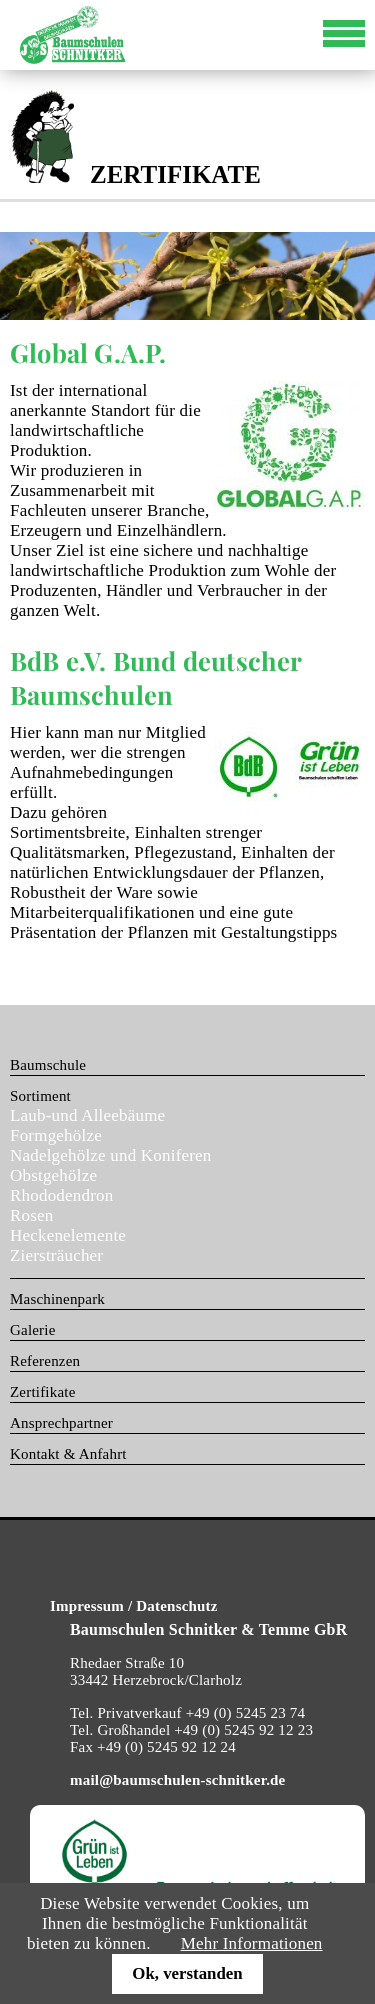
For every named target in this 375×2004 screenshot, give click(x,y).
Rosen (32, 1215)
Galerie (33, 1330)
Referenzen (45, 1361)
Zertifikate (43, 1392)
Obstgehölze (53, 1175)
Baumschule (48, 1065)
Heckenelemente (68, 1235)
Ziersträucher (56, 1255)
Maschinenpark (57, 1299)
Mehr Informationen (252, 1943)
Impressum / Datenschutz (134, 1606)
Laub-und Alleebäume (87, 1115)
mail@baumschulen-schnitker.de (177, 1780)
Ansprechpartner (61, 1423)
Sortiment (40, 1096)
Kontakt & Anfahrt (68, 1454)
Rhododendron (61, 1195)
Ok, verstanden (187, 1973)
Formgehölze (56, 1135)
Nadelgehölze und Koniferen (111, 1155)
